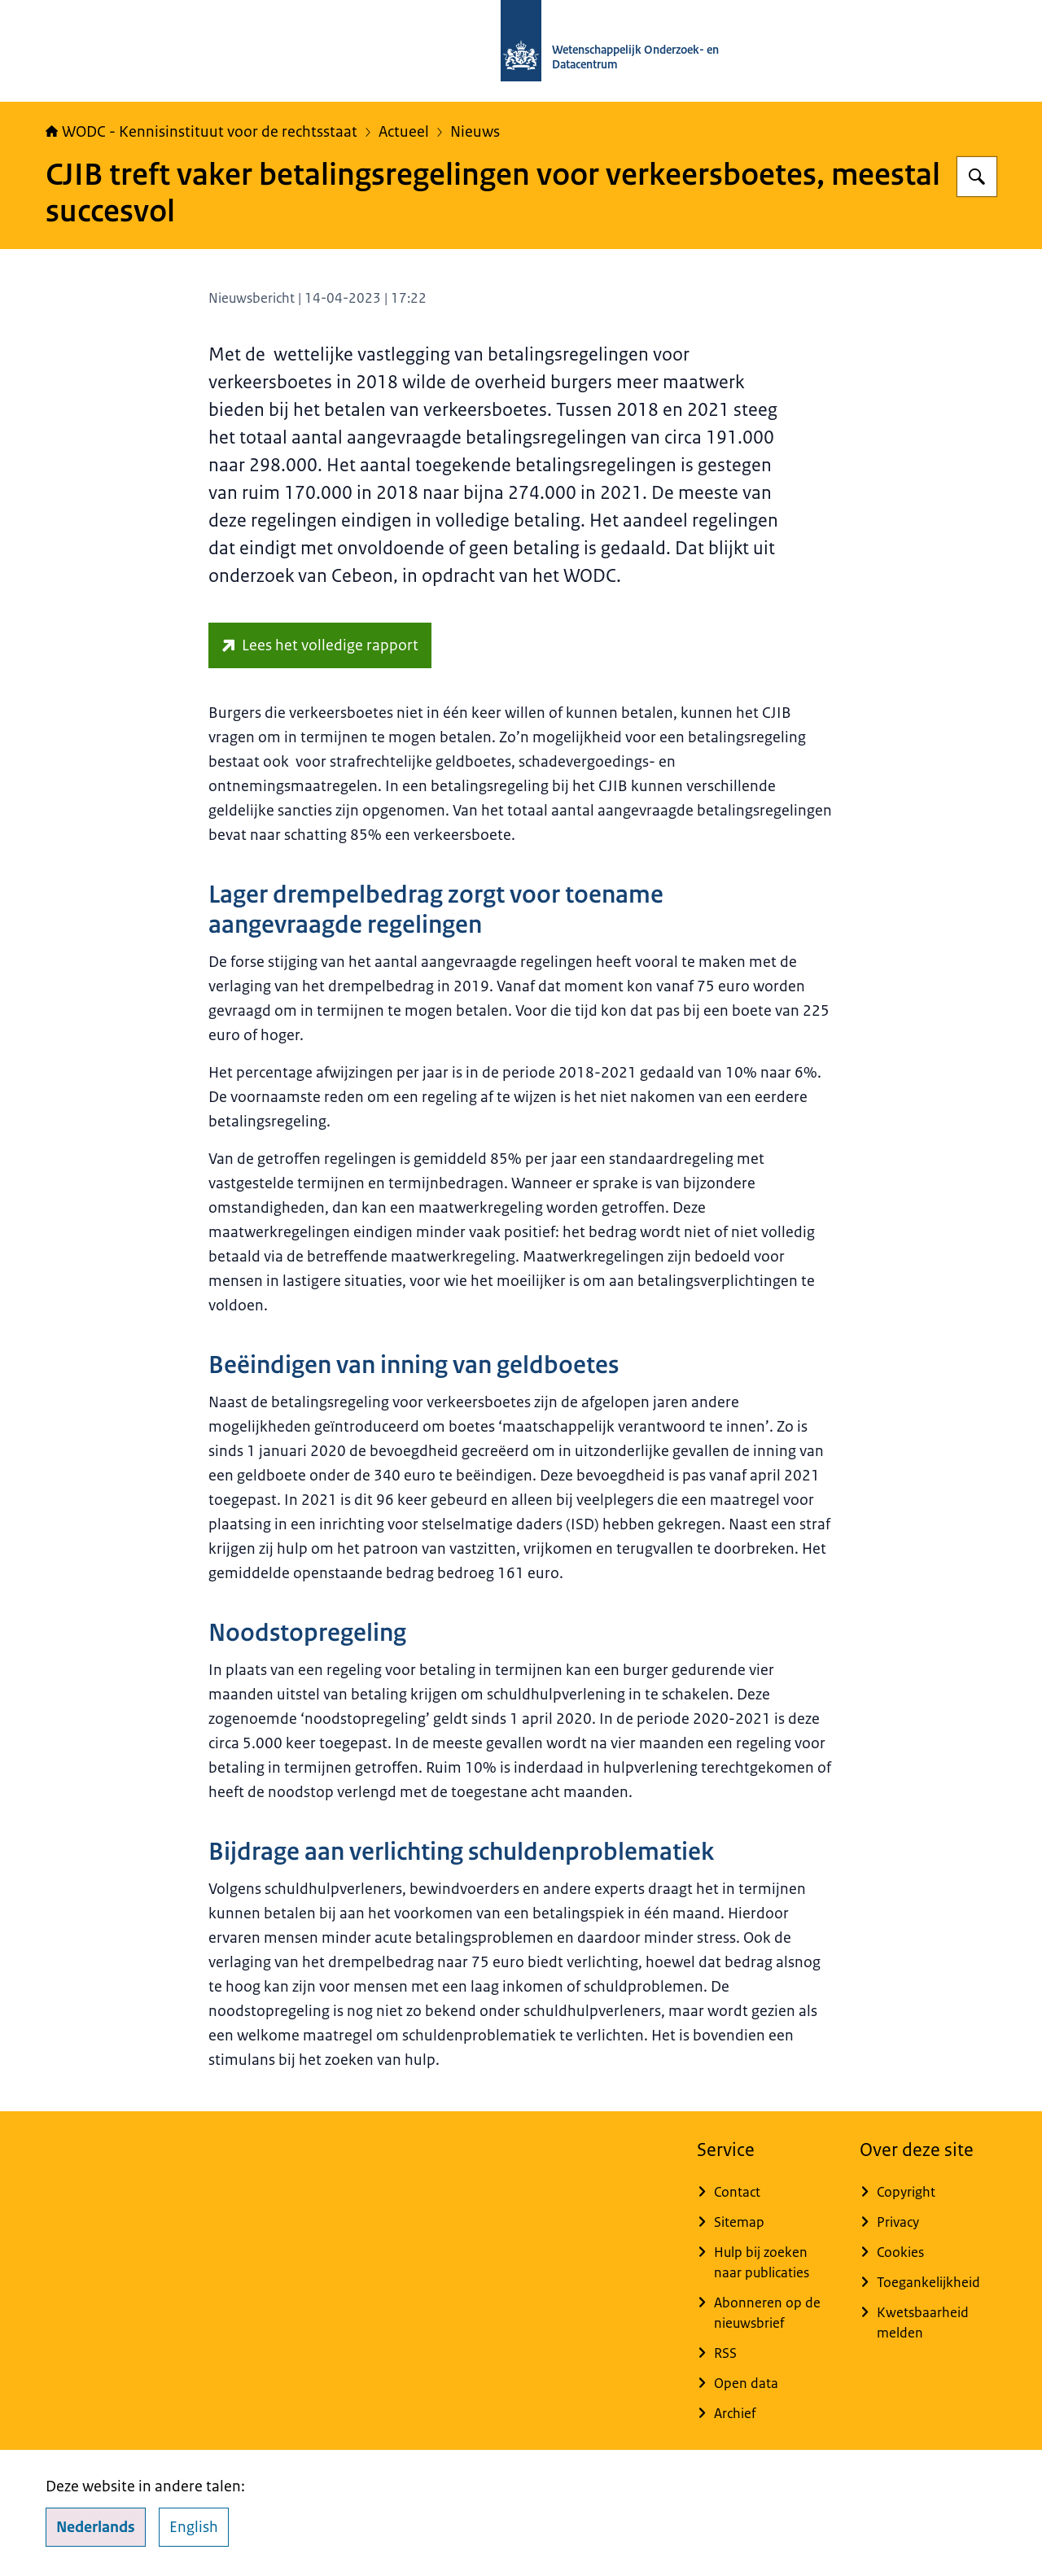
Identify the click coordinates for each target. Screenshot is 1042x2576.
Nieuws (475, 132)
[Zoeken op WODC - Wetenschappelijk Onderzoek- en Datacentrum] (976, 176)
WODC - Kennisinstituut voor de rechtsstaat (201, 132)
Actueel (404, 132)
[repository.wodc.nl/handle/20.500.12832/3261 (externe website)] (319, 645)
